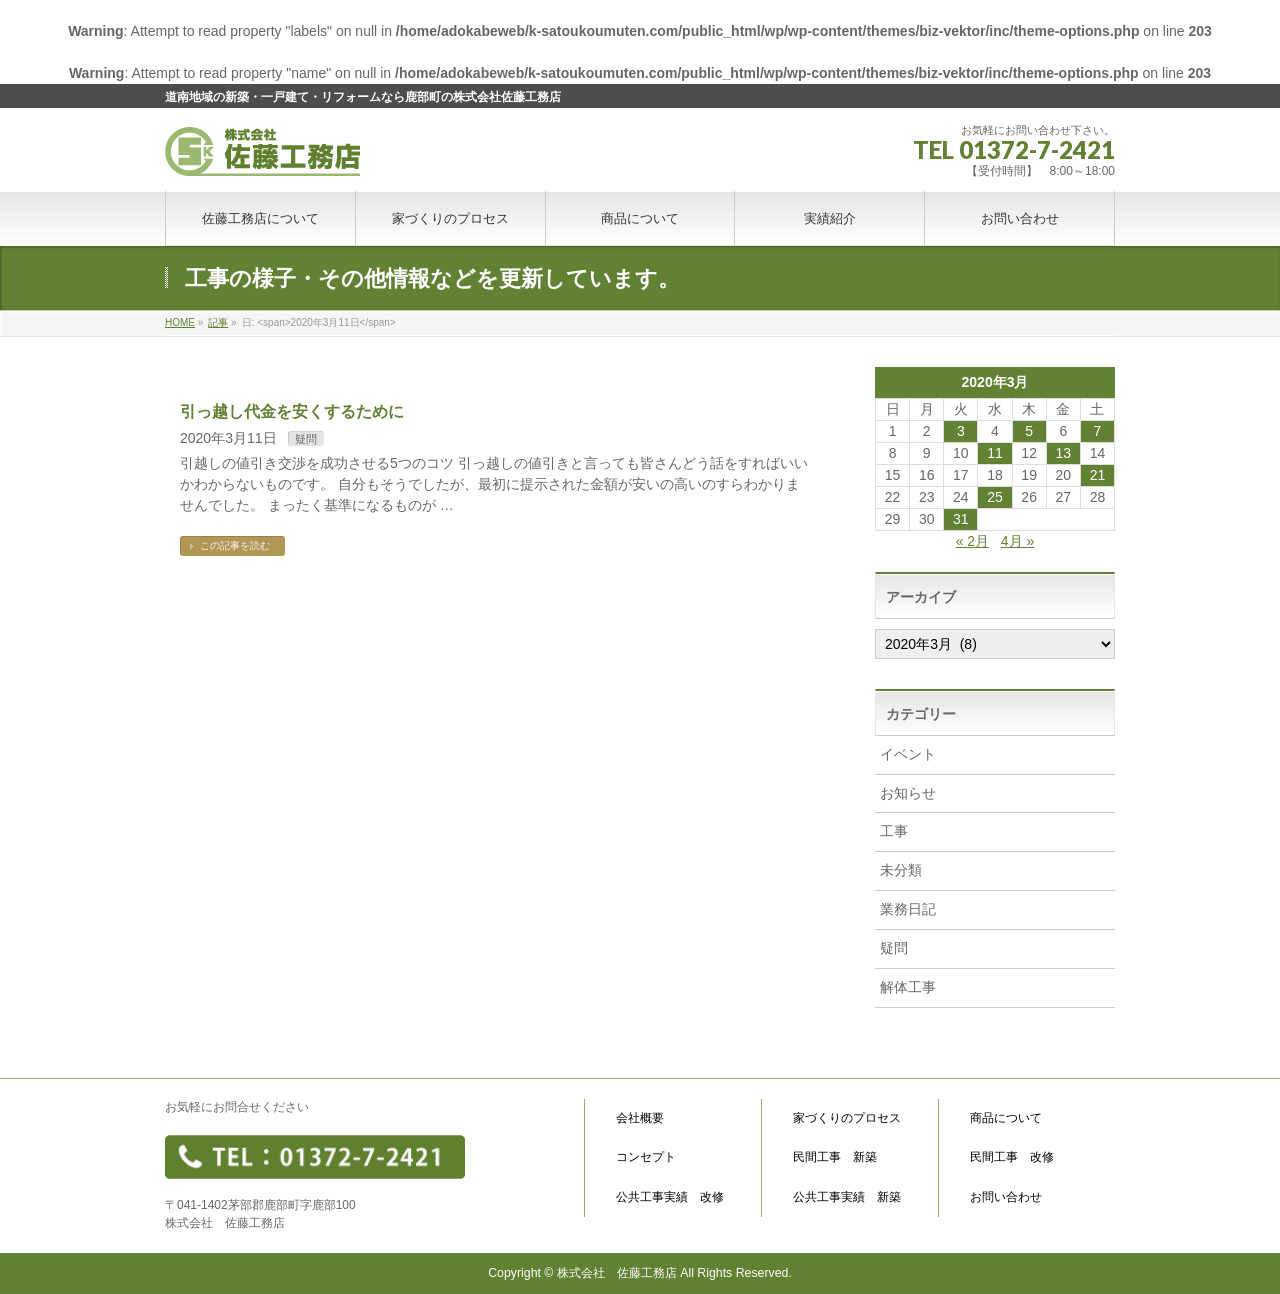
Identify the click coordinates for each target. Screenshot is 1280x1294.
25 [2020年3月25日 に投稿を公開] (995, 497)
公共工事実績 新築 (847, 1197)
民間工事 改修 (1012, 1157)
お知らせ (908, 793)
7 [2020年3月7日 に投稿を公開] (1098, 431)
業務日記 (908, 909)
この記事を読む (235, 545)
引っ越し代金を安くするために (292, 411)
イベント (908, 754)
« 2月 (972, 541)
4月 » (1017, 541)
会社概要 (640, 1118)
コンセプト (646, 1157)
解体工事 (908, 987)
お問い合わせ (1006, 1197)
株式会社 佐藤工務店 (617, 1273)
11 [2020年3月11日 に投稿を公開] (995, 453)
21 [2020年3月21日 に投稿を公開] (1098, 475)
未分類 (901, 870)
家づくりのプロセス (847, 1118)
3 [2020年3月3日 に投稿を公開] (961, 431)
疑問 (306, 439)
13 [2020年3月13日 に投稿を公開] (1063, 453)
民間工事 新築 (835, 1157)
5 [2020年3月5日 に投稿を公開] (1029, 431)
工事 (894, 831)
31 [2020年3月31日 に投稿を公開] (961, 519)
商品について (1006, 1118)
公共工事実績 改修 (670, 1197)
